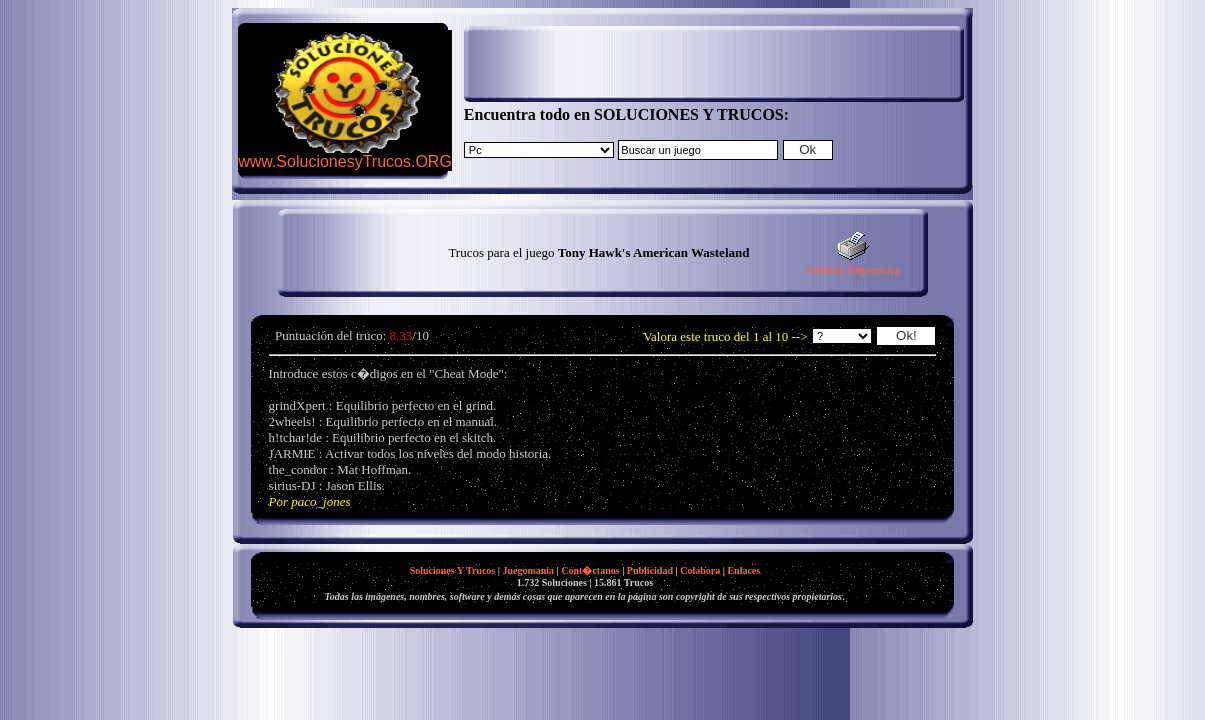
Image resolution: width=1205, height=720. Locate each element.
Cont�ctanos (590, 570)
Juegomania (528, 570)
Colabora (700, 570)
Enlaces (743, 570)
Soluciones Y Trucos (453, 570)
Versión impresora (852, 263)
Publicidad (650, 570)
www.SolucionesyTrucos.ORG (345, 161)
